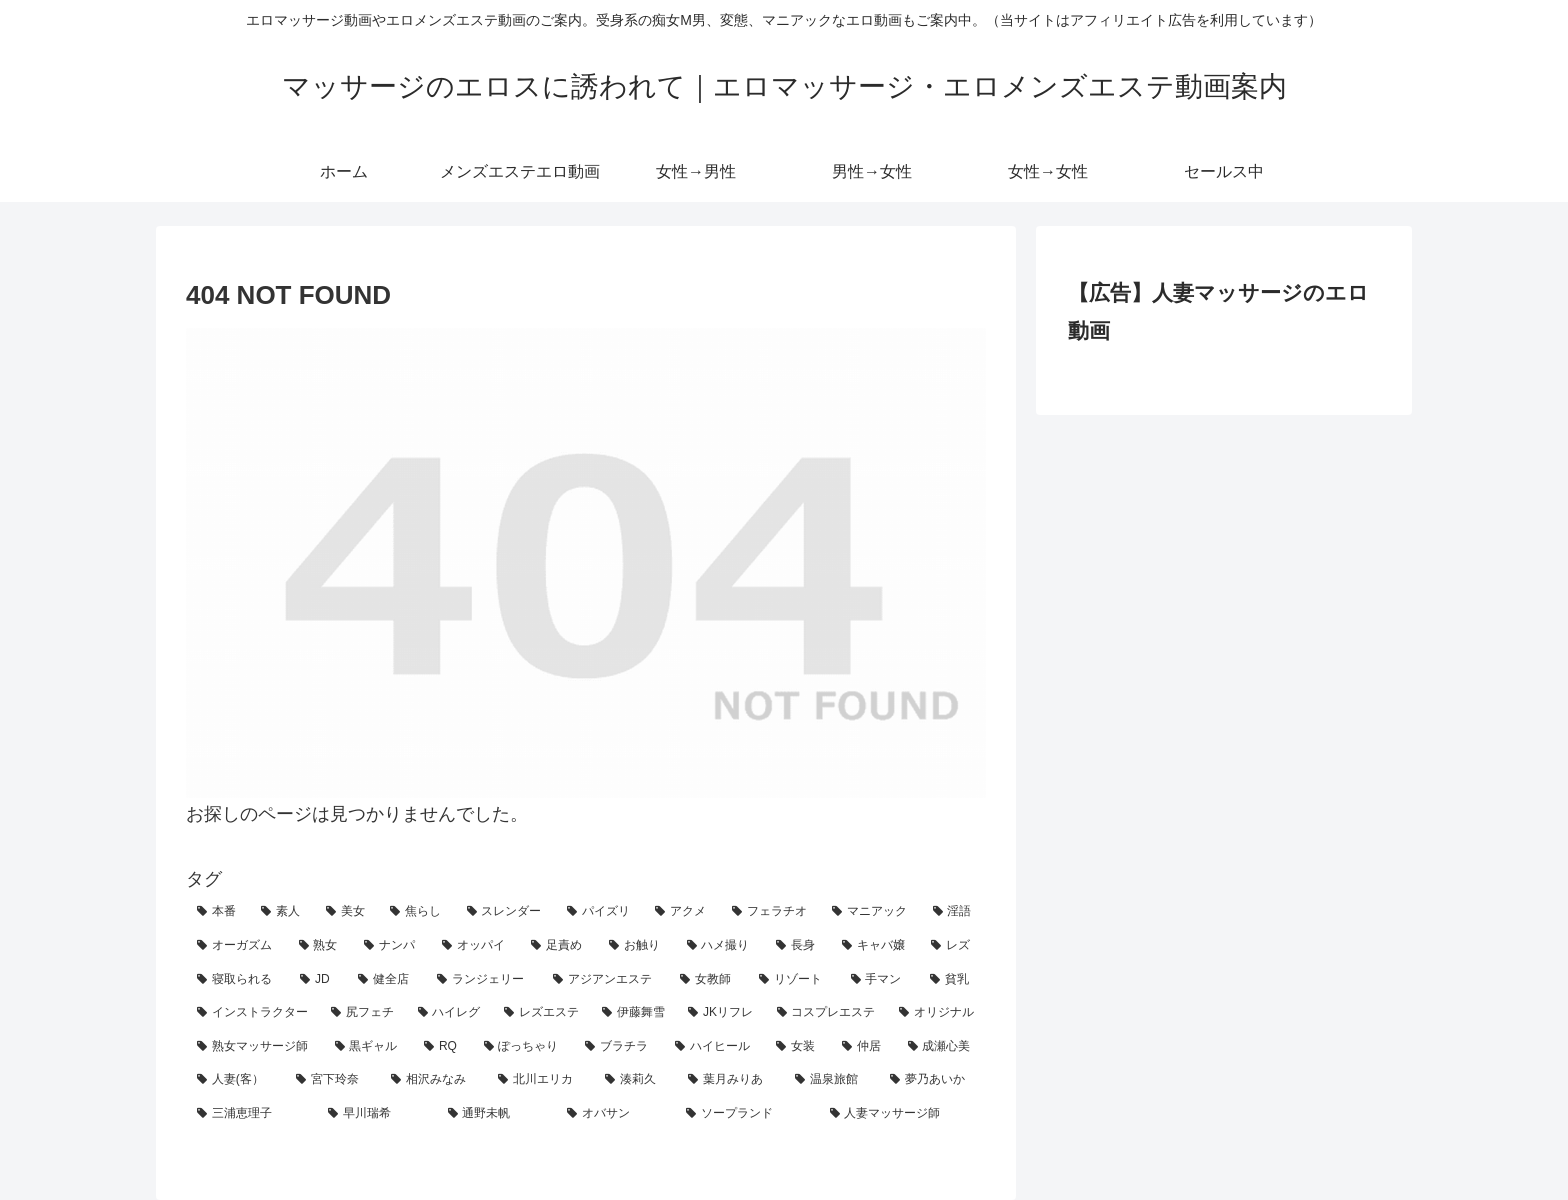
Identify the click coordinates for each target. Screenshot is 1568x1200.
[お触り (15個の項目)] (637, 946)
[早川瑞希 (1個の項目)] (376, 1114)
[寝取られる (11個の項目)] (237, 980)
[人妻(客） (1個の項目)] (235, 1080)
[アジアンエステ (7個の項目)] (605, 980)
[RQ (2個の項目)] (443, 1047)
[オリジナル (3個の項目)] (937, 1013)
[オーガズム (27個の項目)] (237, 946)
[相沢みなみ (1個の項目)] (433, 1080)
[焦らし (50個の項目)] (417, 912)
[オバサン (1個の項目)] (615, 1114)
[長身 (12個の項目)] (798, 946)
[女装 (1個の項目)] (798, 1047)
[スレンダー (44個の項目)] (506, 912)
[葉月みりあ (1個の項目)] (730, 1080)
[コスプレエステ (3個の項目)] (827, 1013)
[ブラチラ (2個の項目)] (619, 1047)
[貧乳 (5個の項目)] (952, 980)
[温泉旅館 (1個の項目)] (831, 1080)
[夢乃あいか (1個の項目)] (932, 1080)
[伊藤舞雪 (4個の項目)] (634, 1013)
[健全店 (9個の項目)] (386, 980)
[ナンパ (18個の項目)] (392, 946)
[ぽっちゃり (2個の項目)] (524, 1047)
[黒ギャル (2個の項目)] (369, 1047)
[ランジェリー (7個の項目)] (483, 980)
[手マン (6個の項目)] (879, 980)
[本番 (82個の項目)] (218, 912)
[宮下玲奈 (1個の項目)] (332, 1080)
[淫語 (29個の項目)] (954, 912)
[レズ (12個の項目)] (953, 946)
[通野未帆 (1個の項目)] (496, 1114)
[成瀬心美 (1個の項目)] (942, 1047)
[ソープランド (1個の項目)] (746, 1114)
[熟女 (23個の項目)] (321, 946)
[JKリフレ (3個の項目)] (721, 1013)
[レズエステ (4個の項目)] (542, 1013)
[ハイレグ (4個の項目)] (450, 1013)
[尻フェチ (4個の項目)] (363, 1013)
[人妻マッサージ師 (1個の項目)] (902, 1114)
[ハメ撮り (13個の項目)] (721, 946)
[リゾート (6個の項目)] (793, 980)
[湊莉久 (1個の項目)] (635, 1080)
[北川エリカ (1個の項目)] (540, 1080)
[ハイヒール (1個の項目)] (715, 1047)
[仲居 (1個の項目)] (864, 1047)
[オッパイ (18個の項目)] (476, 946)
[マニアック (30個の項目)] (871, 912)
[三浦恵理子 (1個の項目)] (251, 1114)
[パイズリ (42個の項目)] (600, 912)
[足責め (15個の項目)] (559, 946)
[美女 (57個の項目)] (347, 912)
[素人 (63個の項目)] (282, 912)
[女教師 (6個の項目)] (708, 980)
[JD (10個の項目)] (318, 980)
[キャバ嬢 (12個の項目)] (876, 946)
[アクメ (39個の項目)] (682, 912)
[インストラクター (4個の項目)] (253, 1013)
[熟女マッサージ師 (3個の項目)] (255, 1047)
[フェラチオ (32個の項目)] (771, 912)
